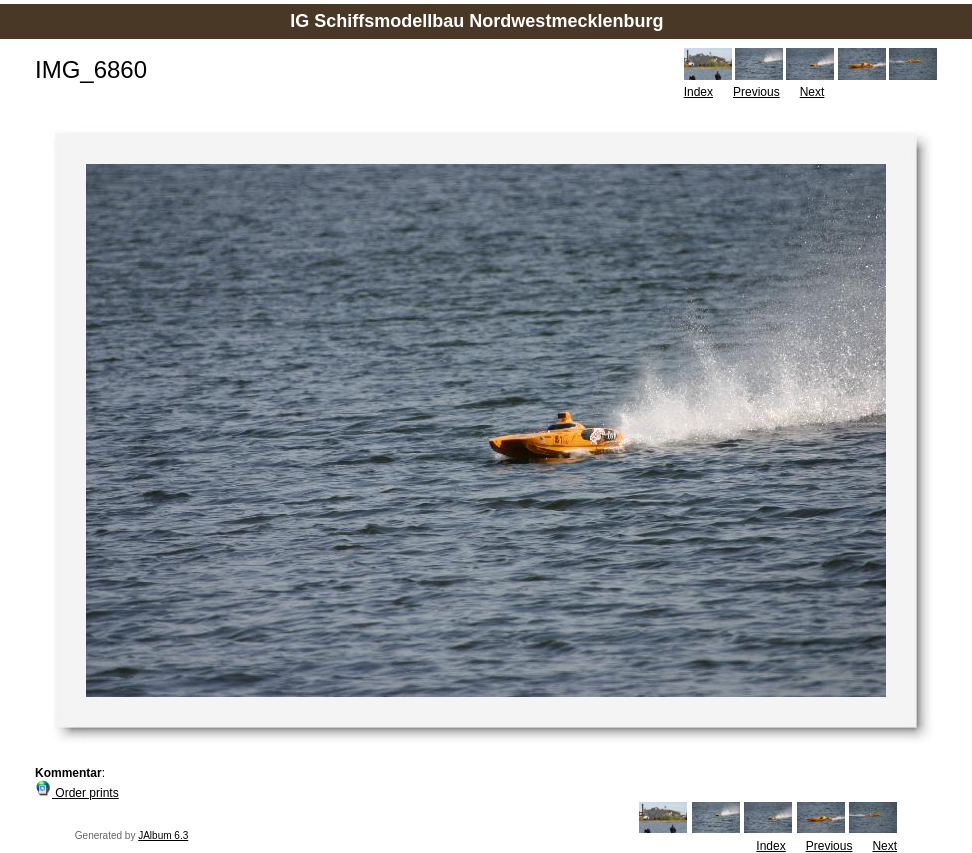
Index (698, 92)
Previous (756, 92)
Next (812, 92)
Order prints (77, 793)
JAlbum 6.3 (163, 835)
